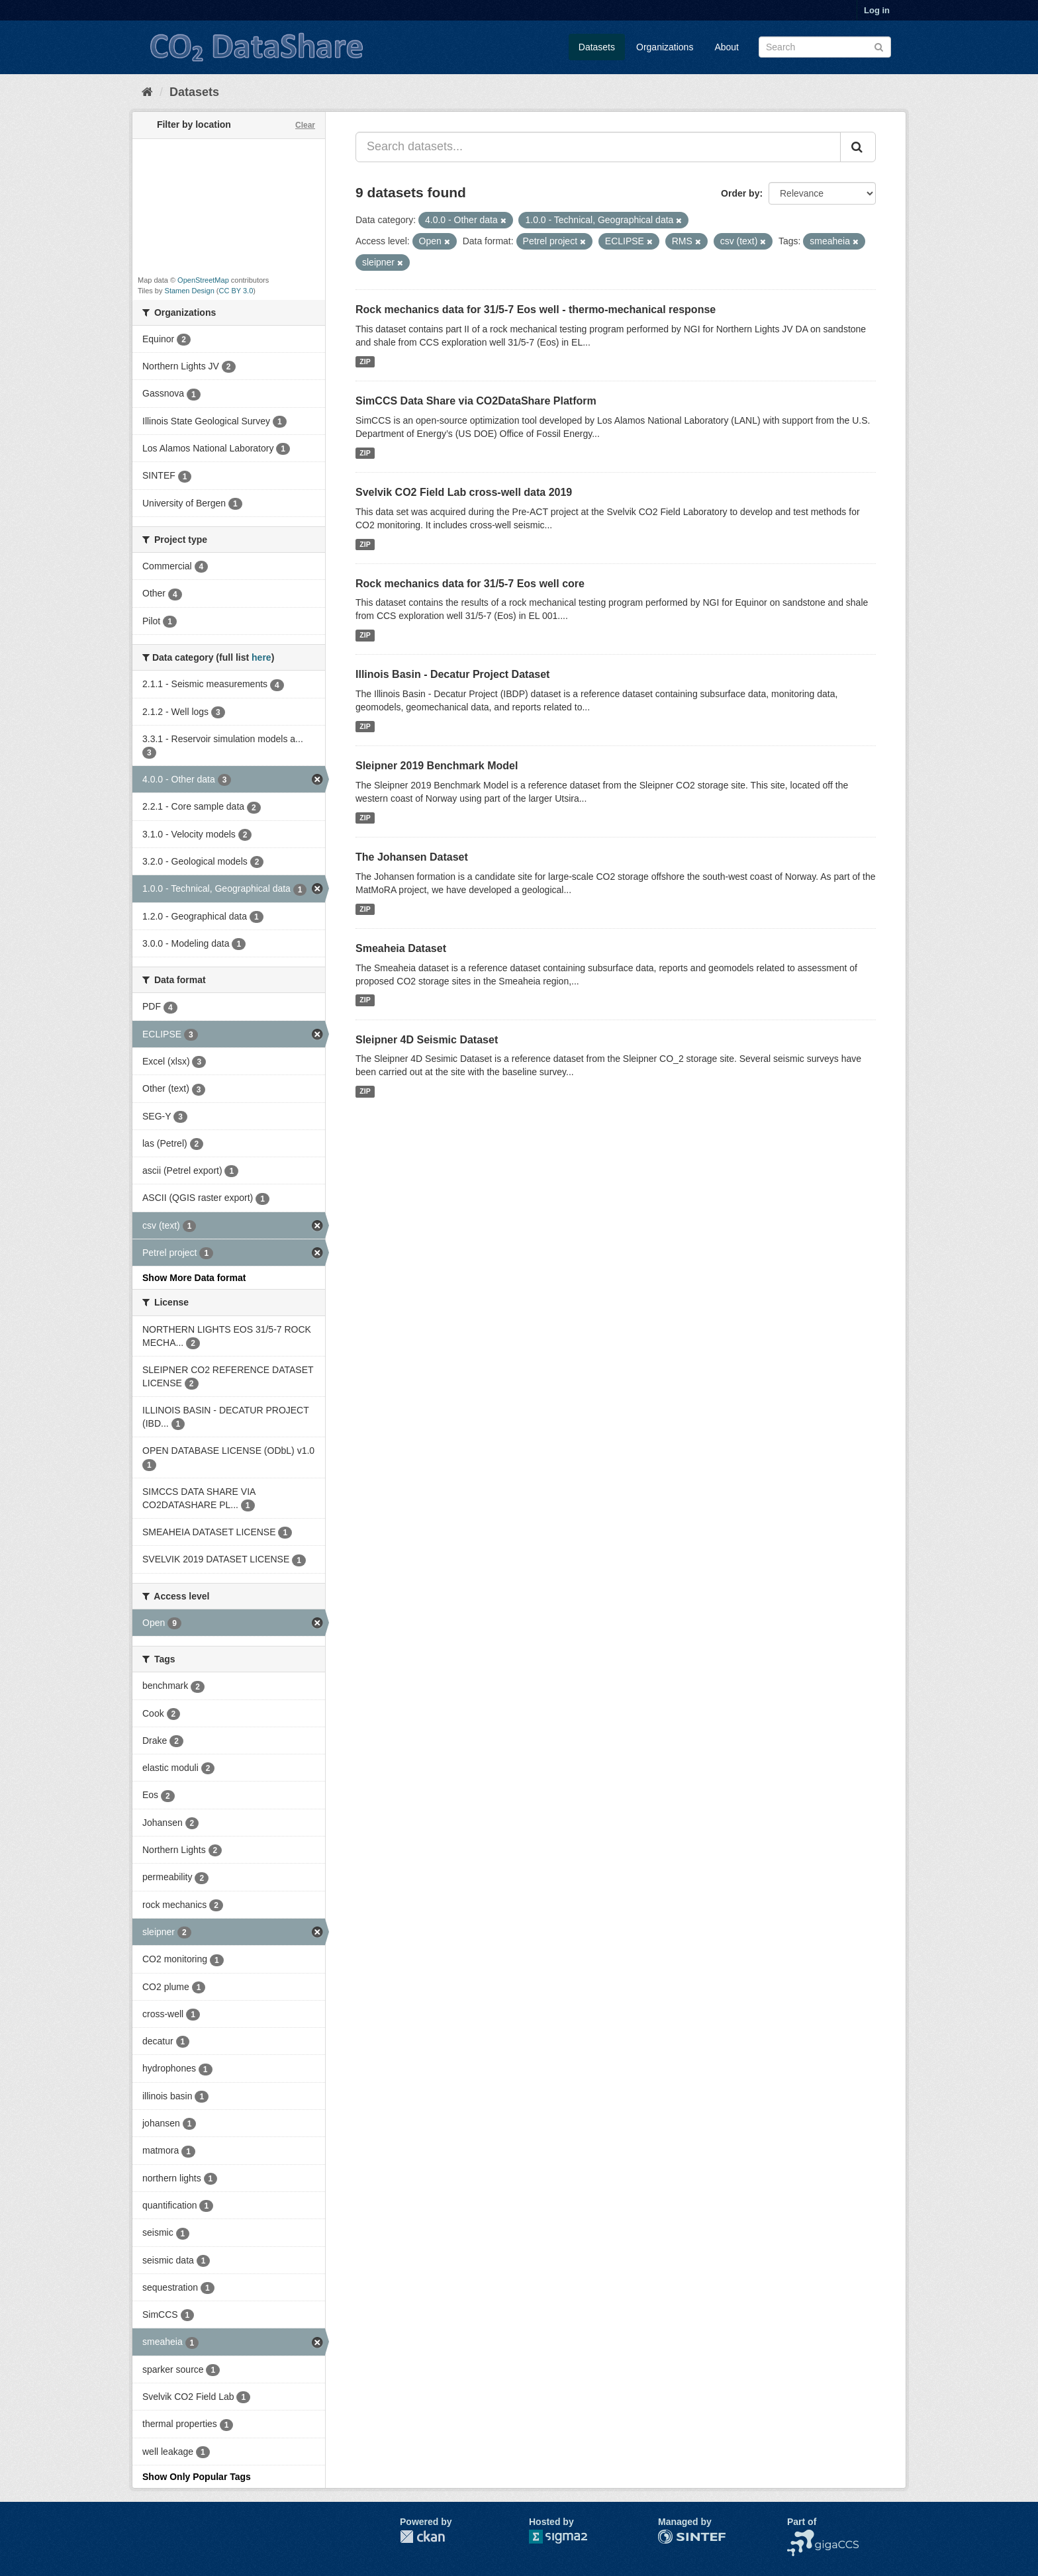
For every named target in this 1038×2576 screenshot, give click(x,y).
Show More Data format (194, 1277)
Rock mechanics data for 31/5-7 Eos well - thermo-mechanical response (535, 309)
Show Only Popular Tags (196, 2476)
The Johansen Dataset (411, 857)
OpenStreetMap (203, 280)
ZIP (364, 361)
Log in (877, 10)
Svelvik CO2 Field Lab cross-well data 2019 (463, 492)
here (261, 657)
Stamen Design (189, 291)
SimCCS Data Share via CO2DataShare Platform (475, 400)
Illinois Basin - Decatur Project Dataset (452, 674)
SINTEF (674, 2536)
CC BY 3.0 (236, 291)
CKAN (422, 2537)
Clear (305, 125)
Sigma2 (568, 2537)
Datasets (597, 47)
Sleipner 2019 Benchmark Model (436, 765)
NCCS (800, 2536)
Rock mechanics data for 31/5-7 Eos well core (470, 583)
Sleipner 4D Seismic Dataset (426, 1039)
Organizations (664, 47)
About (726, 47)
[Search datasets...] (598, 147)
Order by (740, 193)
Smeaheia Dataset (400, 948)
